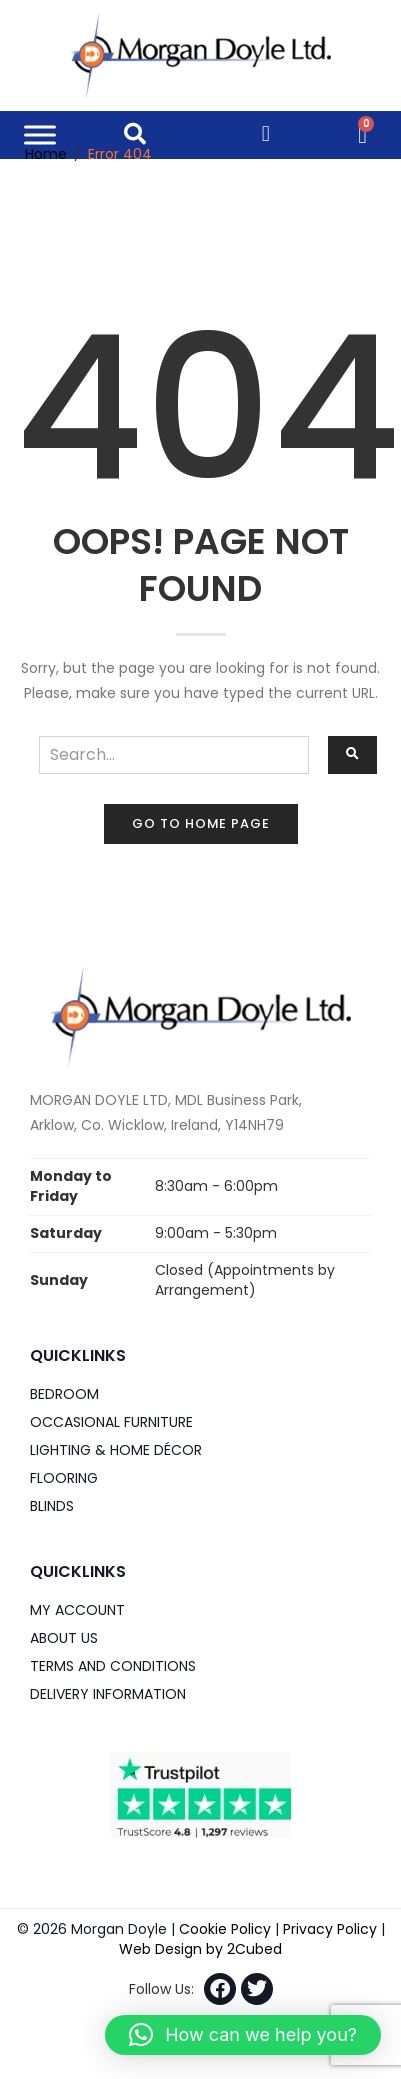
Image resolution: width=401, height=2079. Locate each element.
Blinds (52, 1506)
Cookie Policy (225, 1929)
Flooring (64, 1478)
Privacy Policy (330, 1929)
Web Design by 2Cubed (200, 1949)
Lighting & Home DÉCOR (116, 1450)
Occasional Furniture (111, 1422)
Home (46, 154)
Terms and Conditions (113, 1666)
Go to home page (201, 823)
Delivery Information (108, 1694)
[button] (243, 2035)
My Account (77, 1610)
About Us (64, 1638)
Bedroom (64, 1394)
